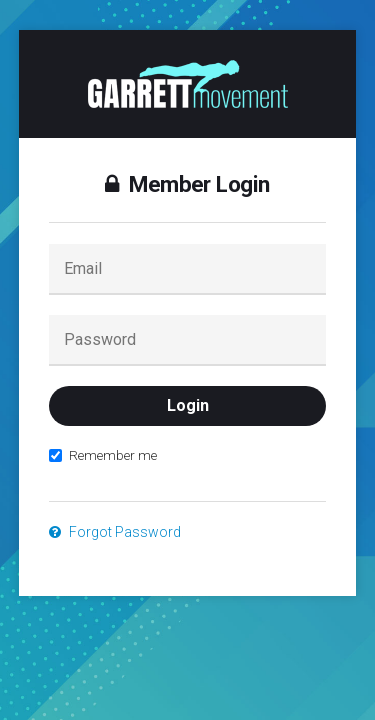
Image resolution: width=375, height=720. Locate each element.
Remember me (103, 455)
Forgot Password (115, 532)
